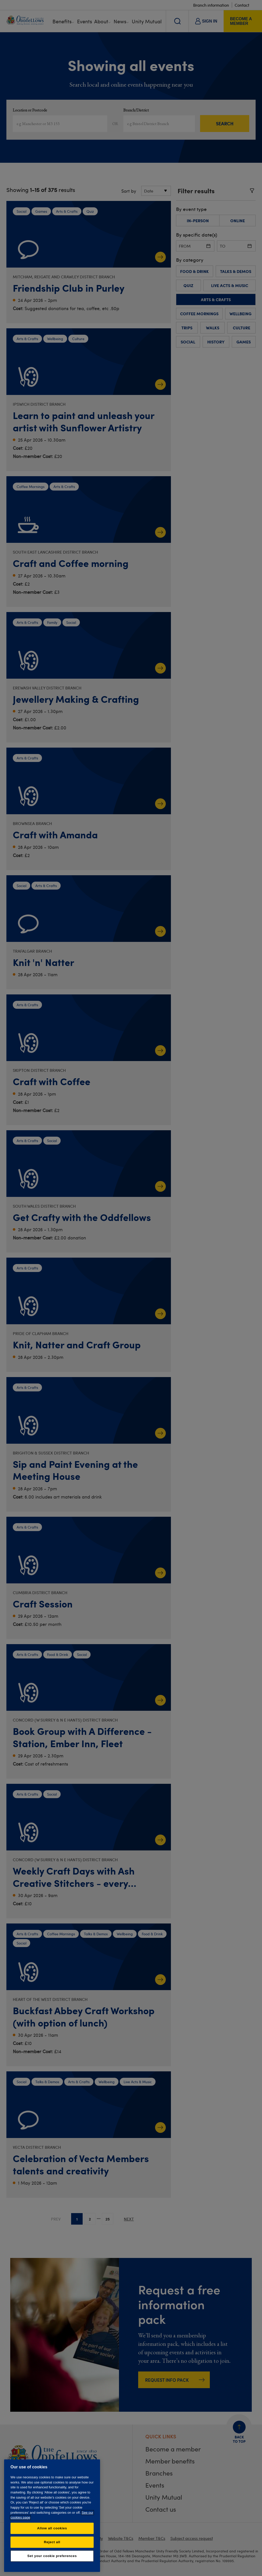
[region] (52, 2515)
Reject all (52, 2542)
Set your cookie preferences (52, 2556)
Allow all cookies (52, 2528)
